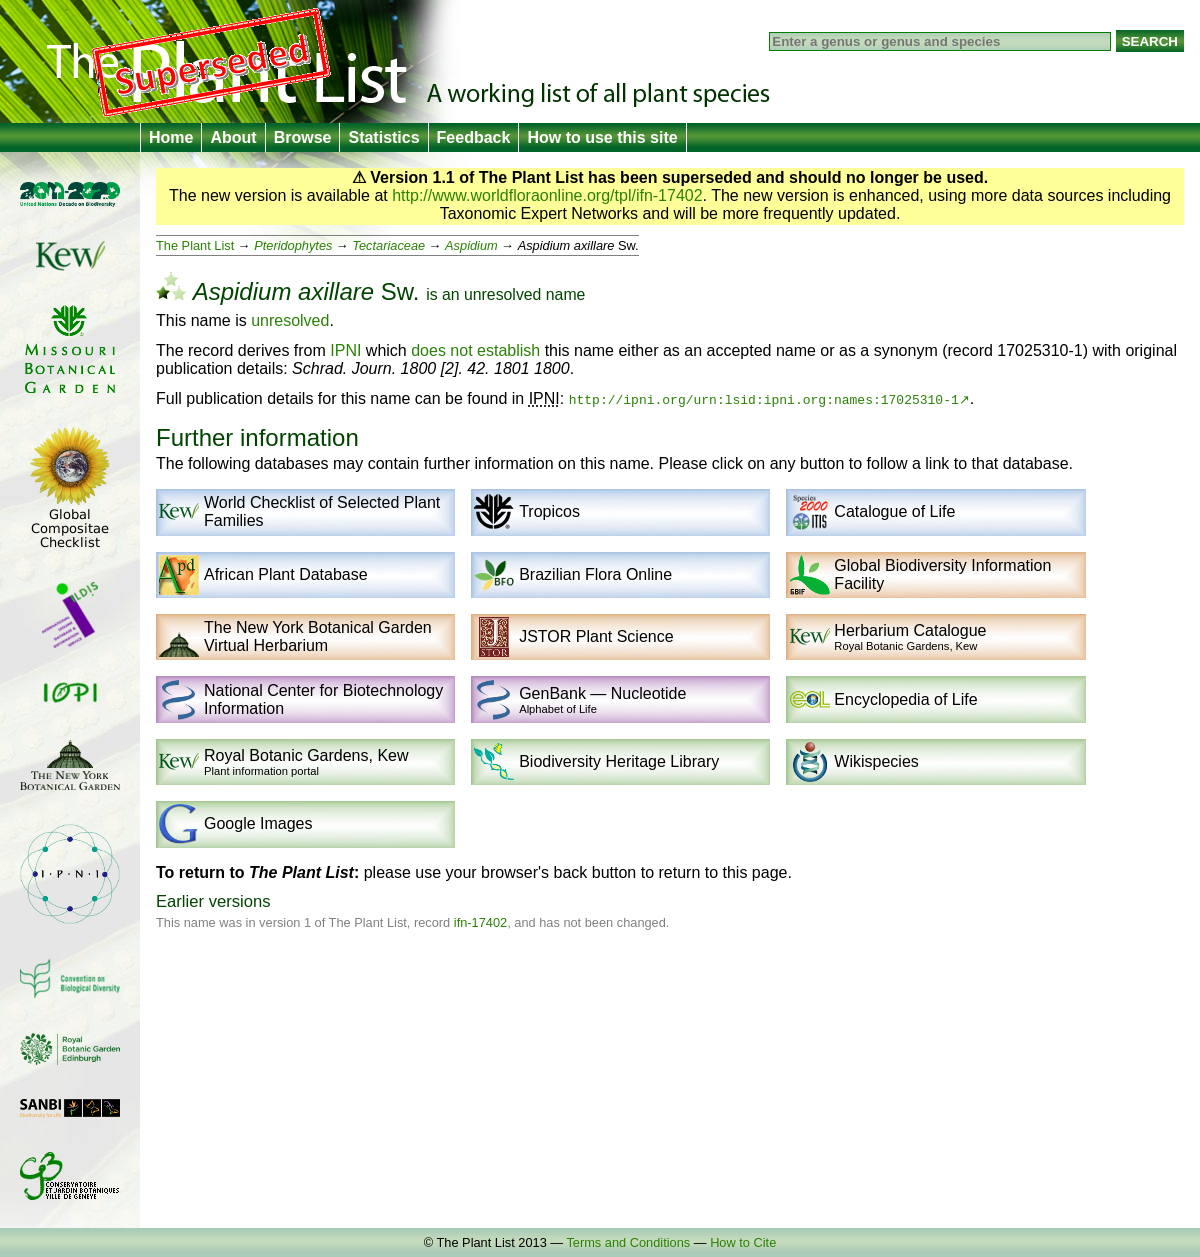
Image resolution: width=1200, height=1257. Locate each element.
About (233, 137)
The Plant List (195, 245)
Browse (303, 137)
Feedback (474, 137)
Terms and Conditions (628, 1242)
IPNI (345, 350)
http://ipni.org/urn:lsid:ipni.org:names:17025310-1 (764, 399)
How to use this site (602, 137)
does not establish (475, 350)
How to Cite (743, 1242)
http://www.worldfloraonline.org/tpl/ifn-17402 (547, 195)
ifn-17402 (480, 922)
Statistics (383, 137)
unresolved (502, 294)
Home (171, 137)
